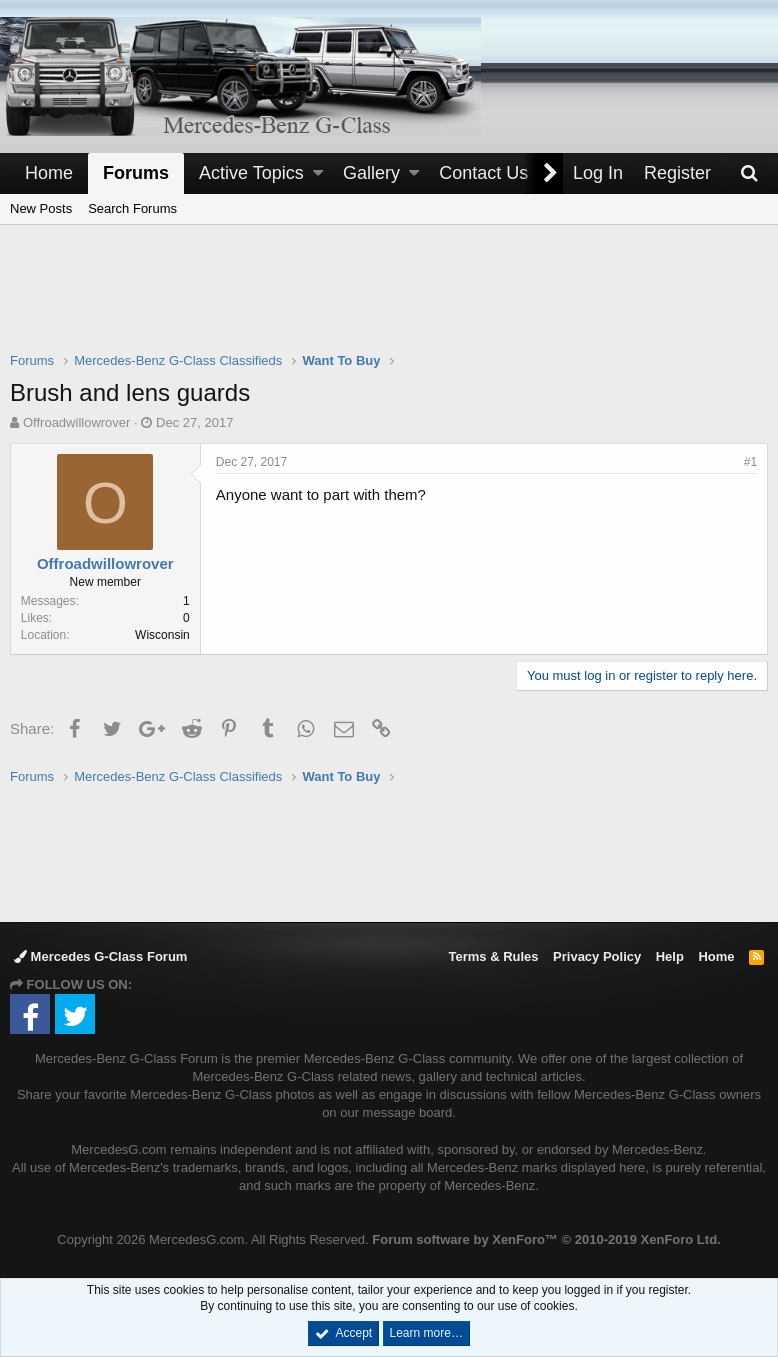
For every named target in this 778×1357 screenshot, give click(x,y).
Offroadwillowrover (76, 422)
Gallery (371, 173)
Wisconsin (162, 635)
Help (670, 956)
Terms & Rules (493, 956)
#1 (750, 462)
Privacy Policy (597, 956)
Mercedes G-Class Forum (100, 956)
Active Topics (251, 173)
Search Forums (132, 208)
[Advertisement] (389, 301)
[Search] (749, 173)
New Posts (41, 208)
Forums (136, 173)
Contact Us (483, 173)
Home (49, 173)
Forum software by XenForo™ (546, 1239)
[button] (318, 173)
